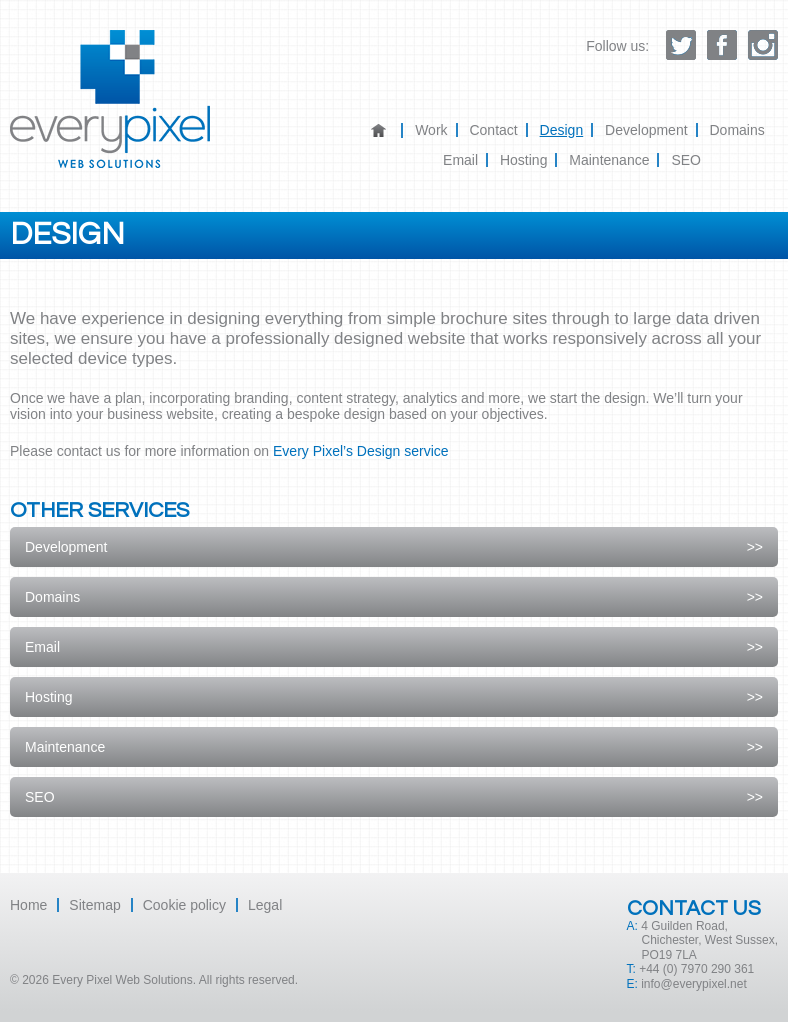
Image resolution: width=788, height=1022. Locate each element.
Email (460, 160)
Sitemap (94, 905)
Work (431, 130)
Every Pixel (110, 99)
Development (646, 130)
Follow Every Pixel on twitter (681, 45)
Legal (265, 905)
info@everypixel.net (694, 984)
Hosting (523, 160)
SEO (686, 160)
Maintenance (609, 160)
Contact (493, 130)
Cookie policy (184, 905)
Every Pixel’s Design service (361, 451)
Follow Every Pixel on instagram (763, 45)
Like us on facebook (722, 45)
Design (562, 130)
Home (387, 130)
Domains (736, 130)
